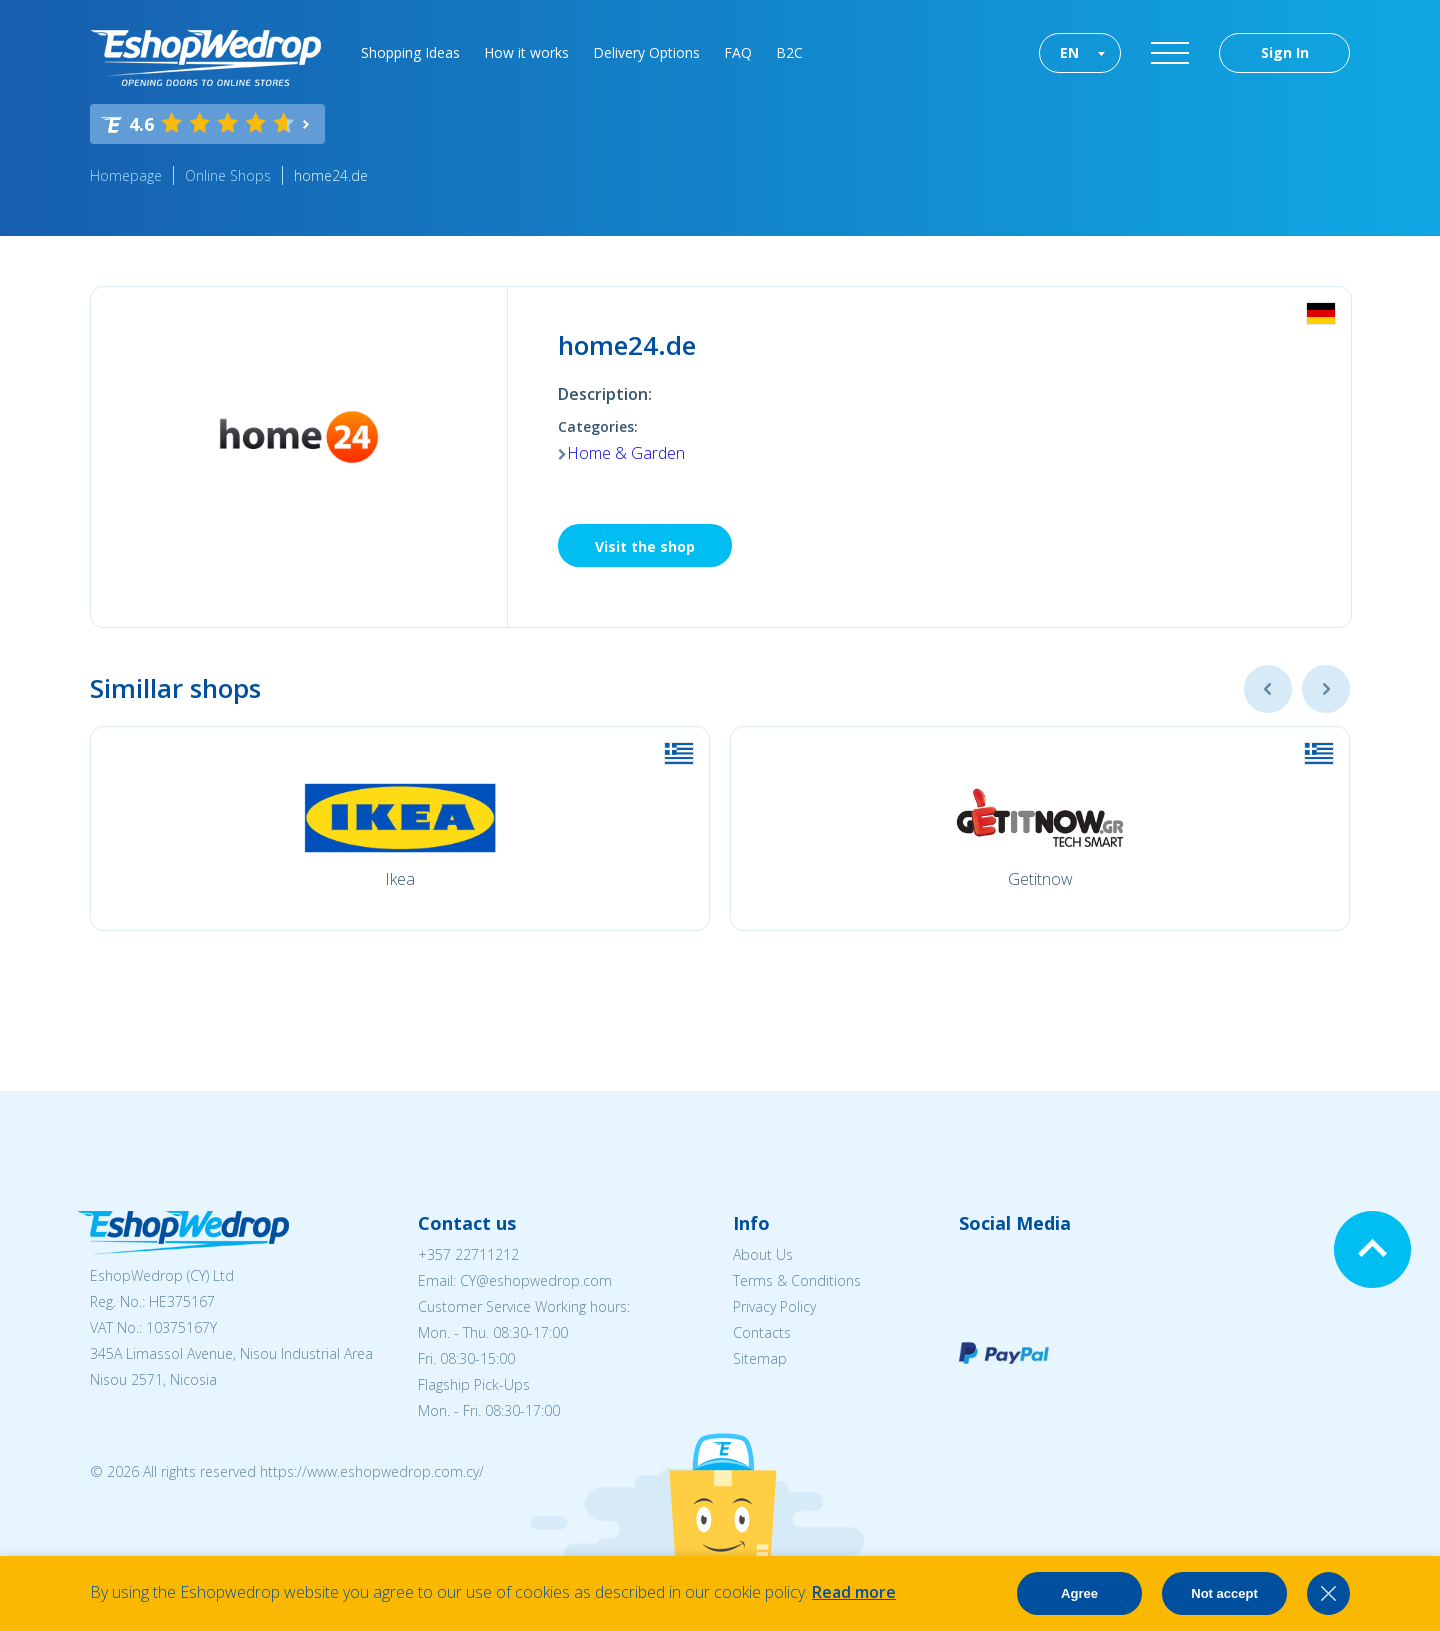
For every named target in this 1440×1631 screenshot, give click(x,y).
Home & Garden (626, 453)
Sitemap (760, 1358)
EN (1069, 52)
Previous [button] (1268, 689)
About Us (763, 1254)
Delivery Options (646, 52)
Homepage (126, 175)
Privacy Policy (774, 1306)
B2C (789, 52)
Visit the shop (645, 546)
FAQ (738, 52)
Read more (854, 1592)
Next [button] (1326, 689)
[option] (400, 828)
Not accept (1224, 1593)
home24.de (331, 175)
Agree (1079, 1593)
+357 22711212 (468, 1254)
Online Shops (228, 175)
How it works (526, 52)
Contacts (762, 1332)
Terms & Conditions (797, 1280)
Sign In (1285, 52)
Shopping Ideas (410, 52)
